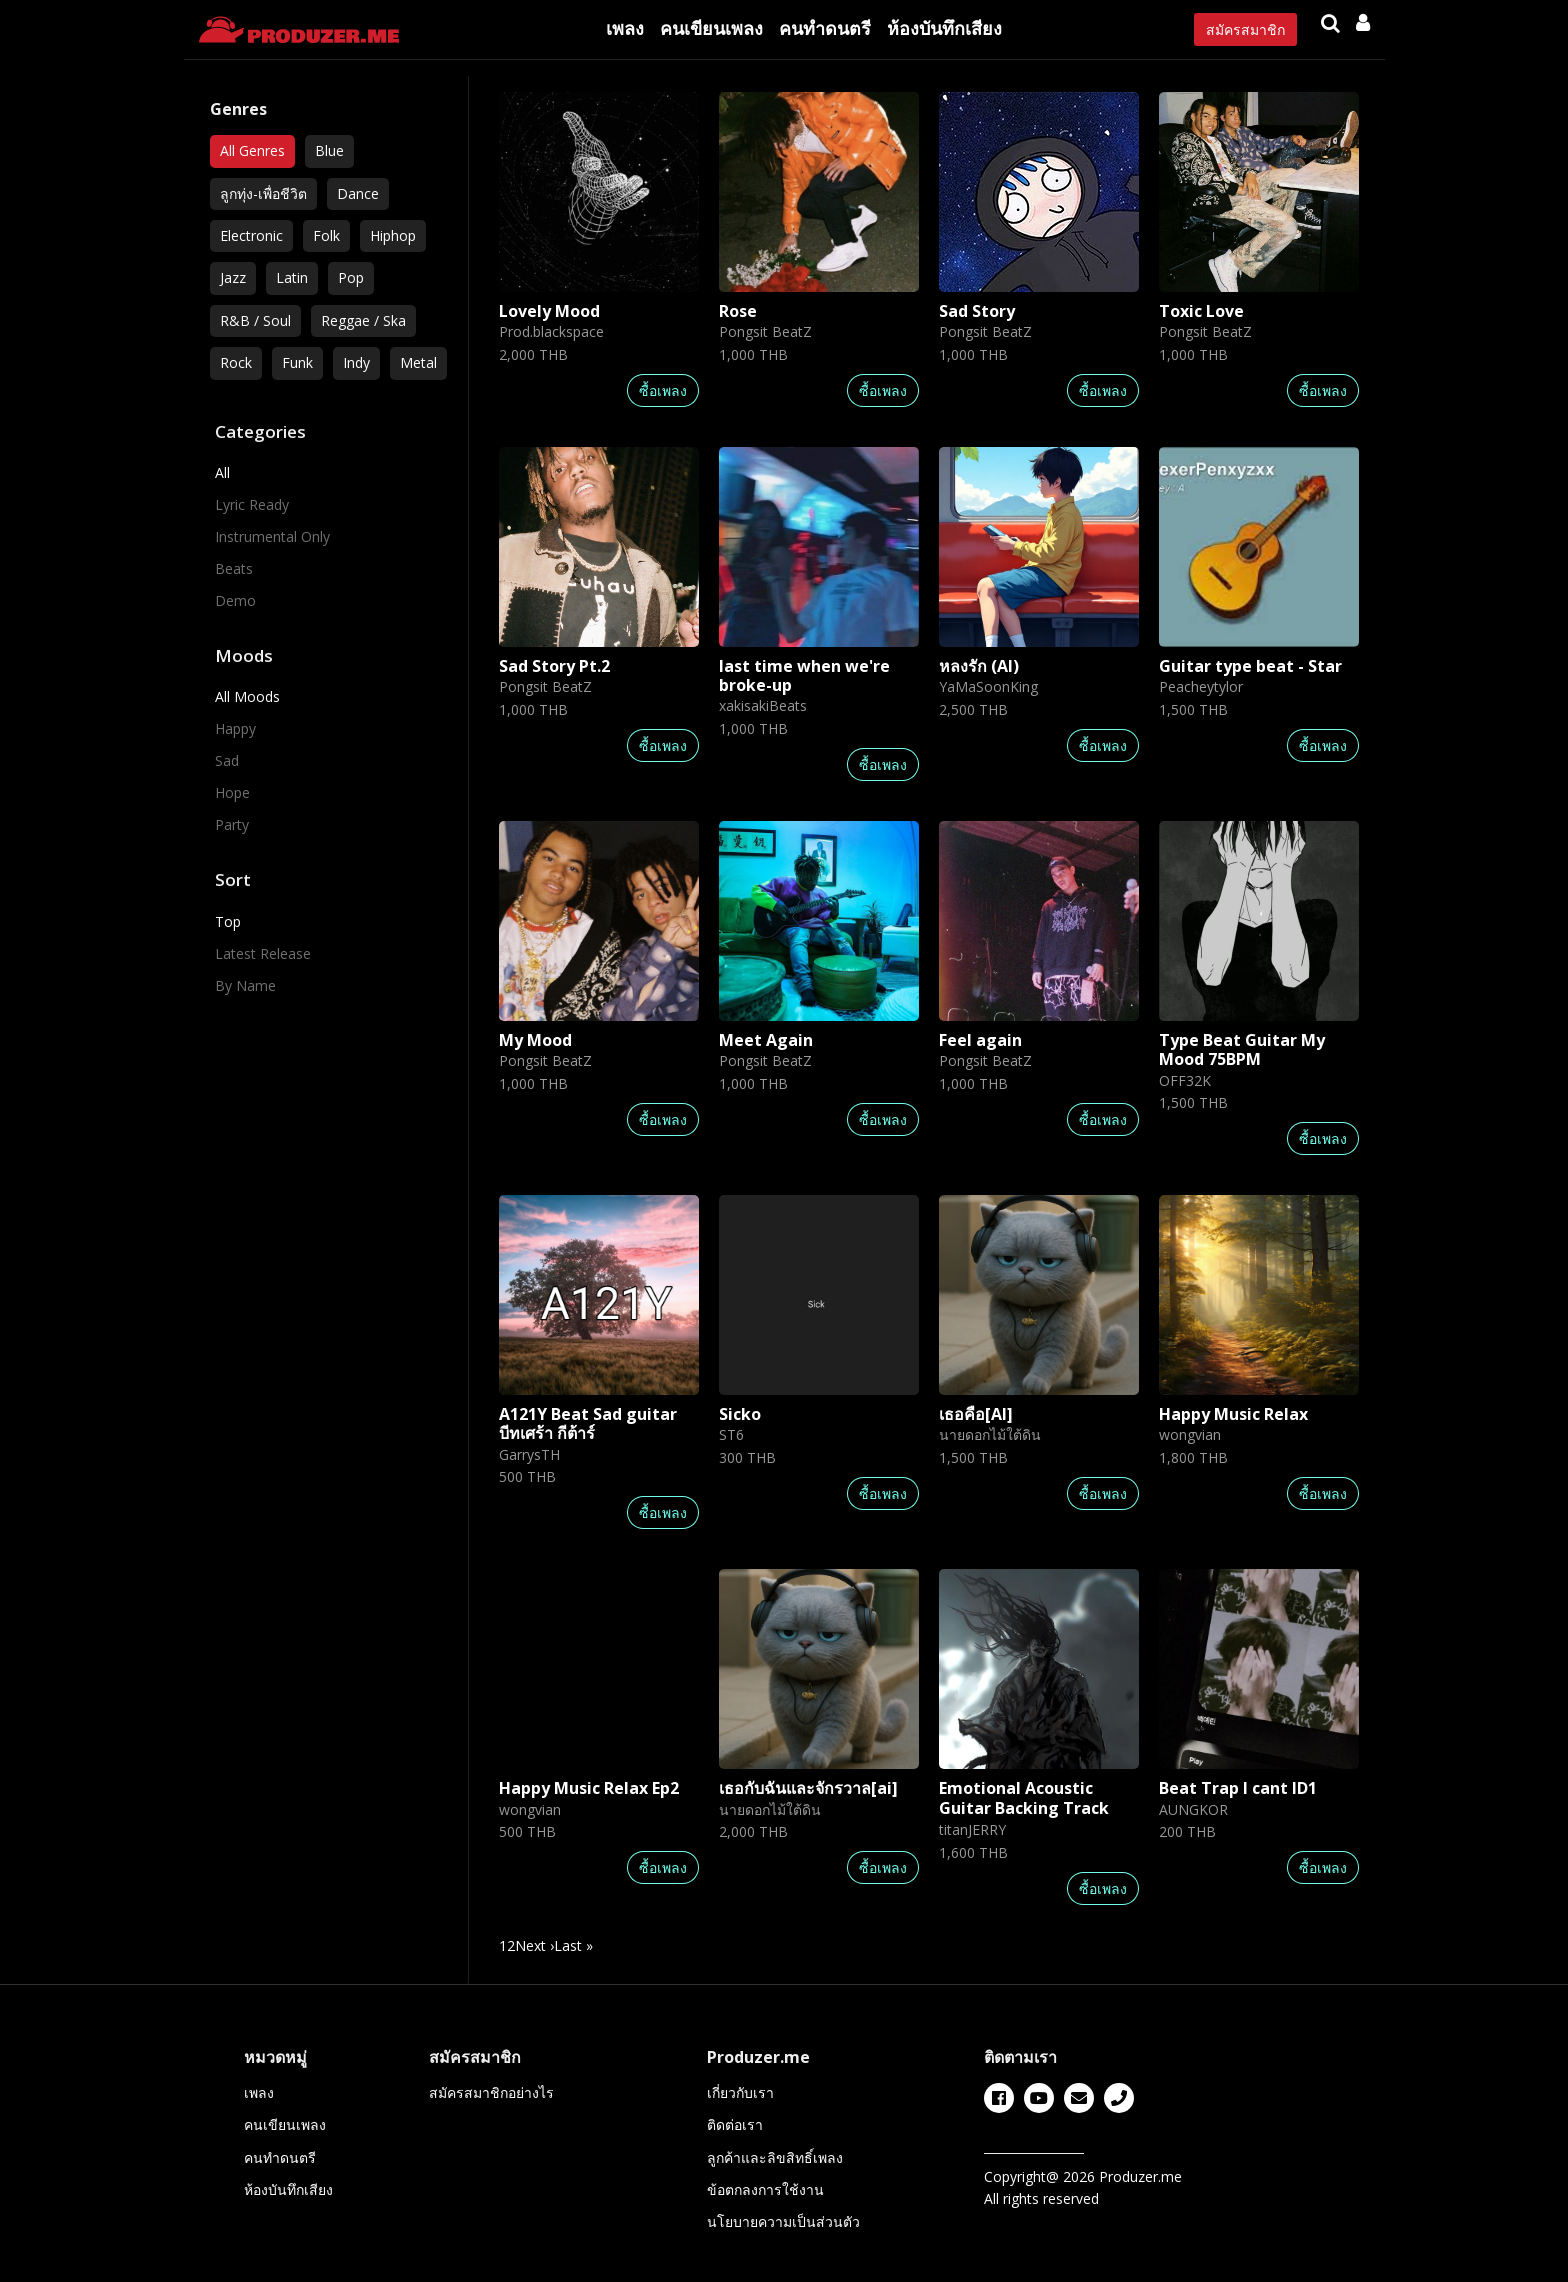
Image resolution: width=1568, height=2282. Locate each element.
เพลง (625, 28)
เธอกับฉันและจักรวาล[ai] (808, 1788)
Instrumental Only (272, 536)
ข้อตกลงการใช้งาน (765, 2189)
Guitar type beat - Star (1250, 666)
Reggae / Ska (363, 320)
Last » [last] (573, 1945)
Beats (234, 568)
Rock (236, 362)
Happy (235, 728)
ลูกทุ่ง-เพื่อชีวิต (263, 193)
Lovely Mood (549, 311)
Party (232, 824)
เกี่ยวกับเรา (740, 2092)
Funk (297, 362)
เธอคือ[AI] (976, 1414)
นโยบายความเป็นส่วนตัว (783, 2221)
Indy (356, 362)
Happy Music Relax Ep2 (589, 1788)
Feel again (980, 1040)
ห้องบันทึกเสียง (944, 28)
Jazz (233, 277)
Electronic (251, 235)
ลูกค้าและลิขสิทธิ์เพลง (775, 2157)
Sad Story (977, 311)
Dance (358, 193)
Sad (227, 760)
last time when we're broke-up (804, 675)
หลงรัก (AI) (979, 666)
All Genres (252, 150)
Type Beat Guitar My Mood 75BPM (1242, 1049)
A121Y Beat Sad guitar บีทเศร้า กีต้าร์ (588, 1423)
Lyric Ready (252, 504)
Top (228, 921)
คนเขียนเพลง (711, 28)
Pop (351, 277)
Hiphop (393, 235)
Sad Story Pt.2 (554, 666)
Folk (326, 235)
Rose (738, 311)
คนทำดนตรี (825, 28)
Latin (292, 277)
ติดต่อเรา (735, 2124)
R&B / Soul (255, 320)
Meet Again (766, 1040)
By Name (245, 985)
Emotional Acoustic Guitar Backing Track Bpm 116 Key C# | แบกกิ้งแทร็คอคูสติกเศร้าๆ (1024, 1817)
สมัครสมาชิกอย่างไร (491, 2092)
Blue (329, 150)
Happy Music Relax (1233, 1414)
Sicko (740, 1414)
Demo (235, 600)
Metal (418, 362)
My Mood (535, 1040)
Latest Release (263, 953)
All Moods (247, 696)
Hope (232, 792)
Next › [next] (534, 1945)
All (222, 472)
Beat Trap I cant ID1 (1238, 1788)
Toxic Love (1201, 311)
